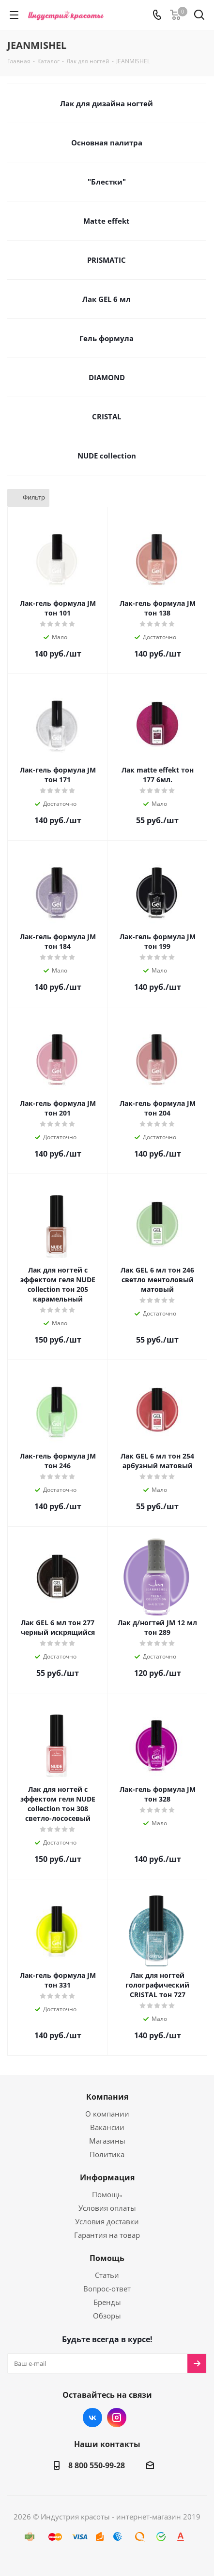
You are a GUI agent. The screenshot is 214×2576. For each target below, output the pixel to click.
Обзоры (107, 2315)
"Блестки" (107, 181)
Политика (107, 2154)
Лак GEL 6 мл (106, 299)
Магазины (107, 2141)
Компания (107, 2096)
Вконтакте (92, 2417)
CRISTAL (106, 416)
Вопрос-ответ (107, 2288)
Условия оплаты (107, 2208)
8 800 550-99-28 (96, 2465)
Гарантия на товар (107, 2235)
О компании (107, 2113)
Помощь (107, 2194)
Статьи (107, 2275)
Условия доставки (107, 2221)
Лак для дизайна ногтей (106, 103)
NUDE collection (106, 455)
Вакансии (107, 2127)
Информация (107, 2177)
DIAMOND (107, 377)
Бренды (107, 2302)
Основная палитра (106, 142)
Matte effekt (106, 221)
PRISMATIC (106, 260)
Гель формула (106, 338)
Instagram (116, 2417)
